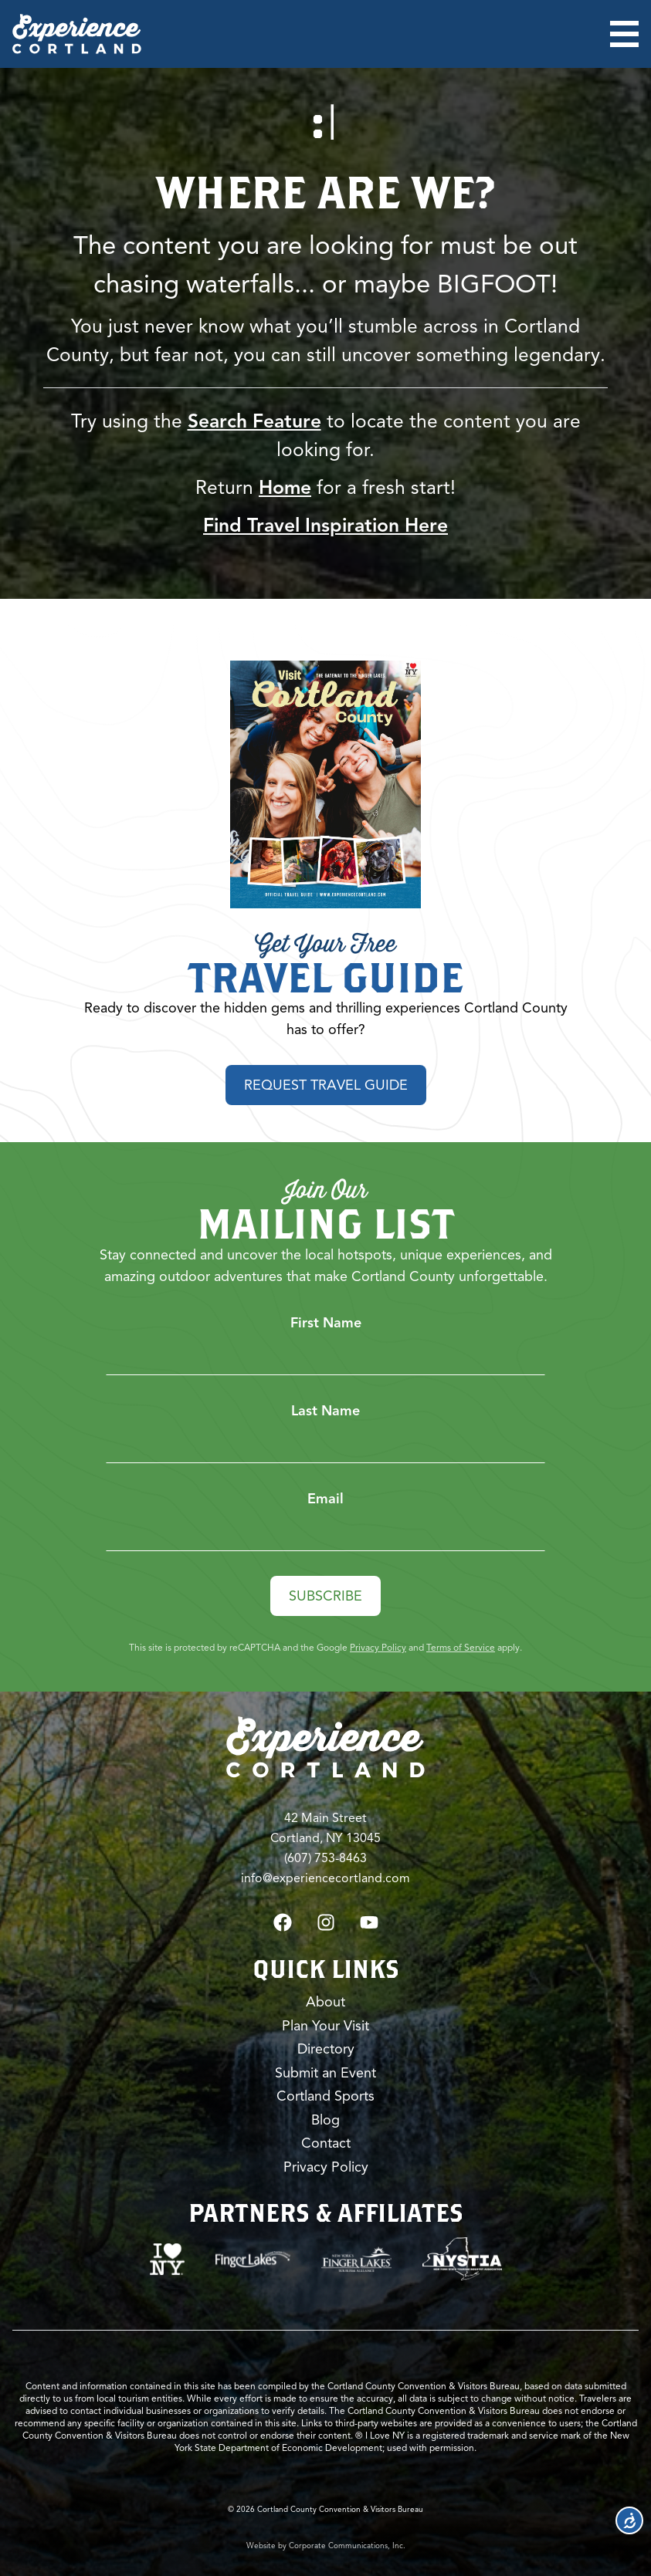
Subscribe (325, 1595)
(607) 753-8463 (325, 1858)
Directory (325, 2048)
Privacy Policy (378, 1647)
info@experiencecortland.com (325, 1878)
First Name (325, 1322)
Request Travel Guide (326, 1085)
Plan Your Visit (325, 2025)
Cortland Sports (325, 2096)
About (325, 2001)
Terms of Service (460, 1647)
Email (325, 1498)
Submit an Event (325, 2072)
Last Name (325, 1410)
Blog (325, 2119)
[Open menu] (624, 34)
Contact (326, 2143)
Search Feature (254, 421)
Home (285, 487)
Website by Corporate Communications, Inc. (325, 2546)
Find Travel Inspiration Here (325, 525)
